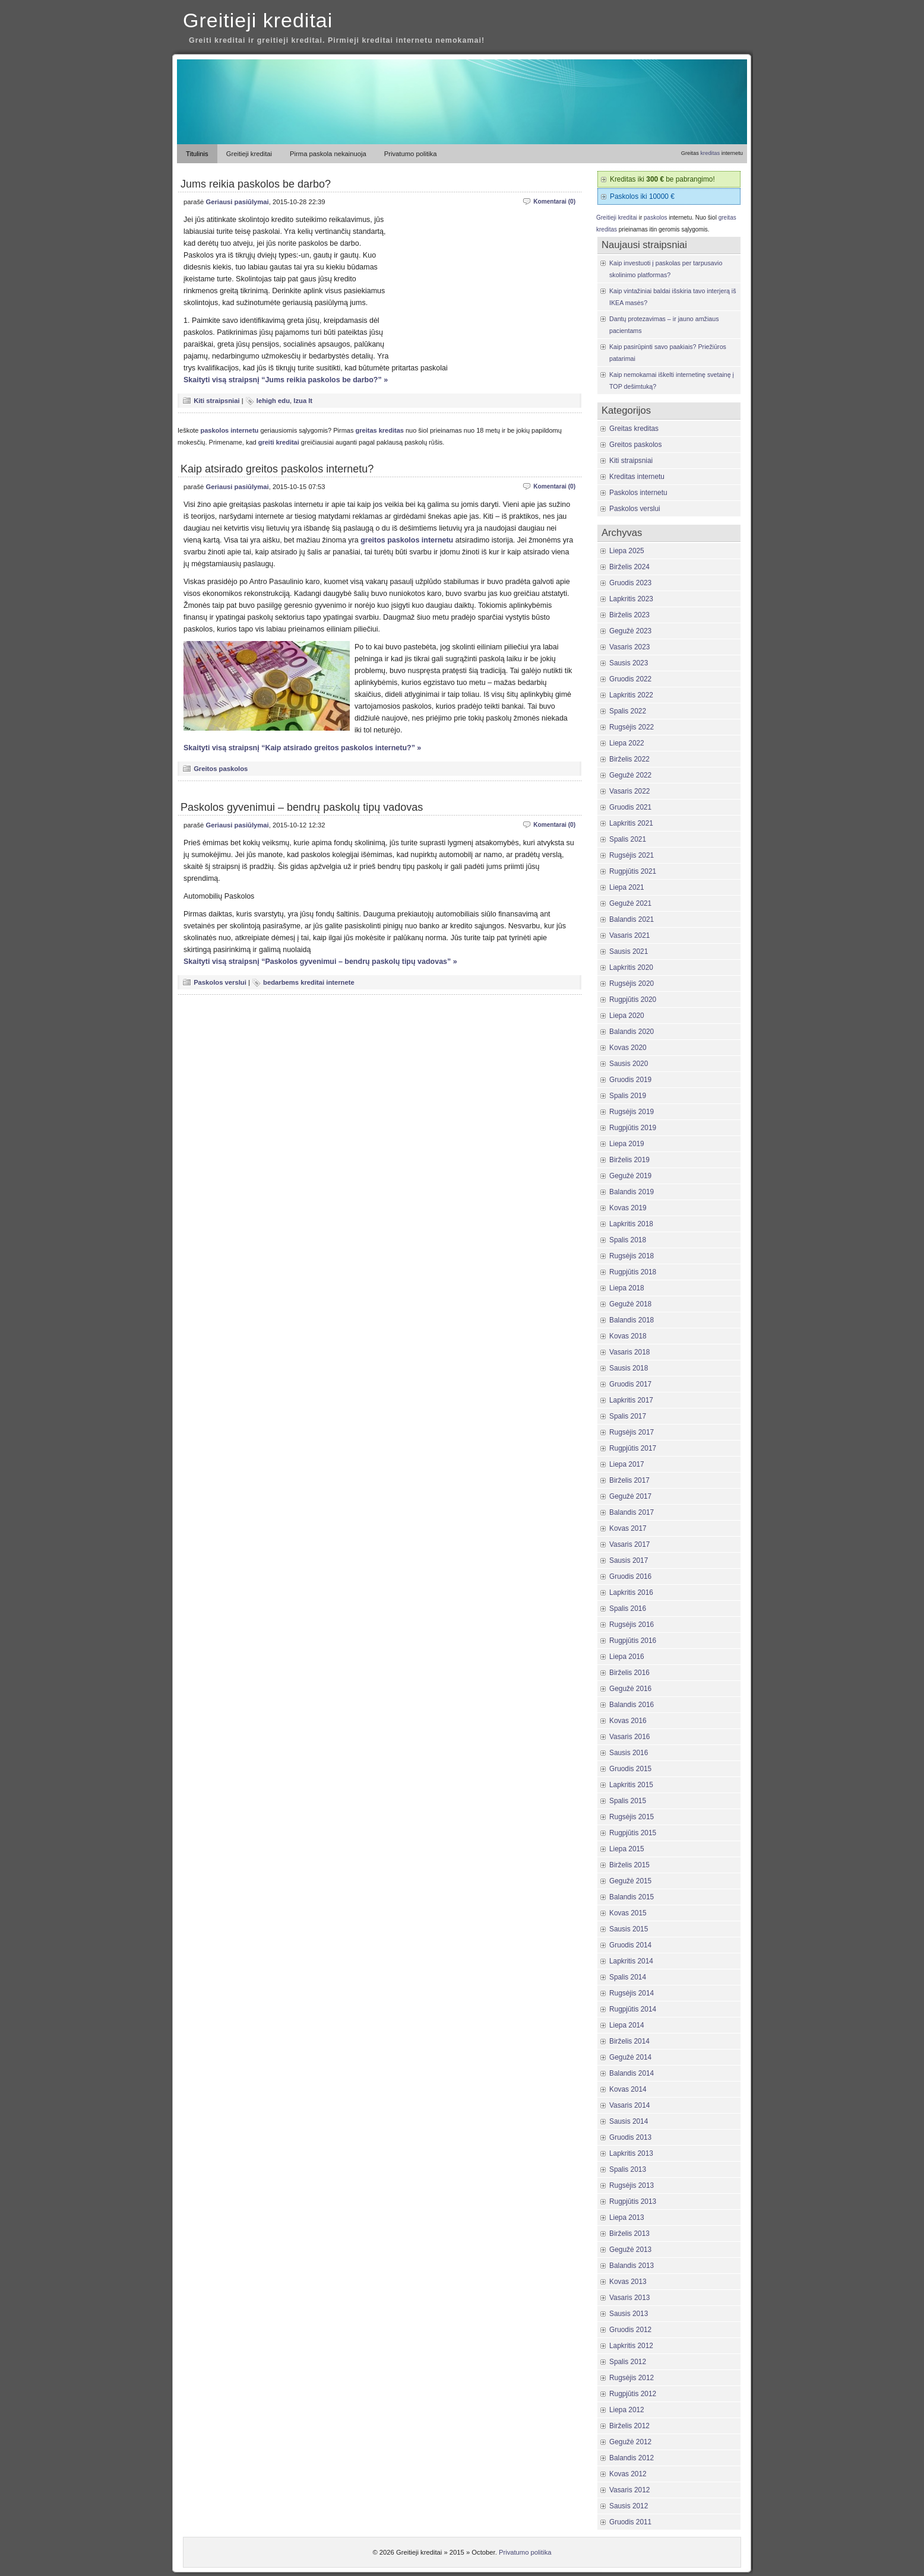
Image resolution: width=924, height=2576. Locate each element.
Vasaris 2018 (629, 1352)
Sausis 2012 (628, 2506)
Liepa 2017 (626, 1464)
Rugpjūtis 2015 (632, 1833)
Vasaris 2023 (629, 647)
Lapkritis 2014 (631, 1961)
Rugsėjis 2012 (631, 2378)
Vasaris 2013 (629, 2297)
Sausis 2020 (628, 1063)
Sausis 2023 (628, 663)
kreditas (710, 153)
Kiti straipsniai (216, 400)
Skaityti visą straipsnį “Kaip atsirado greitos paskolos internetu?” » (302, 748)
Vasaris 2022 (629, 791)
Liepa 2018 (626, 1288)
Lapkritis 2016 (631, 1592)
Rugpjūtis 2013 (632, 2201)
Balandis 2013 (631, 2265)
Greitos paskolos (221, 768)
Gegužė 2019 (630, 1176)
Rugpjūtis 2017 (632, 1448)
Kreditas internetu (636, 476)
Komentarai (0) (554, 201)
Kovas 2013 (628, 2281)
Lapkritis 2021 (631, 823)
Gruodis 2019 (630, 1080)
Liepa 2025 (626, 551)
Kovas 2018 (628, 1336)
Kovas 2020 (628, 1047)
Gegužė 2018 (630, 1304)
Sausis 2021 (628, 951)
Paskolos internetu (638, 492)
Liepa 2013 (626, 2217)
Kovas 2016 (628, 1721)
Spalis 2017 (627, 1416)
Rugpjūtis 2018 (632, 1272)
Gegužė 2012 (630, 2442)
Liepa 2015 (626, 1849)
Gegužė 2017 (630, 1496)
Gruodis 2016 (630, 1576)
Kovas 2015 (628, 1913)
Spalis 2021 (627, 839)
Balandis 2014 (631, 2073)
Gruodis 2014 (630, 1945)
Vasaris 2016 (629, 1737)
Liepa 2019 (626, 1144)
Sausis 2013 (628, 2313)
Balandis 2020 (631, 1031)
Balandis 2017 (631, 1512)
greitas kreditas (380, 430)
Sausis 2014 (628, 2121)
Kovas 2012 (628, 2474)
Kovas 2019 (628, 1208)
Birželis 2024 (629, 567)
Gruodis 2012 (630, 2330)
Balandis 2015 (631, 1897)
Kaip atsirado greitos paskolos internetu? (277, 469)
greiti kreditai (278, 442)
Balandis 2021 (631, 919)
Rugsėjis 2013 (631, 2185)
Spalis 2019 (627, 1096)
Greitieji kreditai (258, 20)
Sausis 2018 (628, 1368)
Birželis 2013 (629, 2233)
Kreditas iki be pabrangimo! (662, 179)
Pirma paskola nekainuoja (328, 153)
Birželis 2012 (629, 2426)
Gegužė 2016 (630, 1688)
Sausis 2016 (628, 1753)
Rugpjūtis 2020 (632, 999)
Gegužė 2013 (630, 2249)
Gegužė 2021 (630, 903)
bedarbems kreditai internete (309, 982)
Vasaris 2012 (629, 2490)
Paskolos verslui (220, 982)
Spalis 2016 (627, 1608)
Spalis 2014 (627, 1977)
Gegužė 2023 (630, 631)
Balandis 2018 (631, 1320)
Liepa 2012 (626, 2410)
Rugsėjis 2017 (631, 1432)
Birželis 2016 (629, 1672)
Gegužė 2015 (630, 1881)
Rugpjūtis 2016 (632, 1640)
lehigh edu (273, 400)
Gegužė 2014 (630, 2057)
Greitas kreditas (634, 428)
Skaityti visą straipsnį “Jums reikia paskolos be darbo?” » (285, 380)
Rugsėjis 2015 (631, 1817)
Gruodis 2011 (630, 2522)
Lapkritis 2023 (631, 599)
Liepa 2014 (626, 2025)
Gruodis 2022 (630, 679)
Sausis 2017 (628, 1560)
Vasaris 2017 (629, 1544)
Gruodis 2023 (630, 583)
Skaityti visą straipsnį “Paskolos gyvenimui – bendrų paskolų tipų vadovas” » (320, 961)
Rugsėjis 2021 (631, 855)
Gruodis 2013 (630, 2137)
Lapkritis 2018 (631, 1224)
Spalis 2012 (627, 2362)
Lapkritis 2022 (631, 695)
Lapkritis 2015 (631, 1785)
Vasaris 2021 (629, 935)
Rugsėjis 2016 (631, 1624)
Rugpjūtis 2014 (632, 2009)
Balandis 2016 (631, 1705)
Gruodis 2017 (630, 1384)
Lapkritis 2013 (631, 2153)
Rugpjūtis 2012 (632, 2394)
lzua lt (302, 400)
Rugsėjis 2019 (631, 1112)
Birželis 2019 (629, 1160)
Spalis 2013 (627, 2169)
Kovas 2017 (628, 1528)
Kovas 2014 (628, 2089)
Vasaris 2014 (629, 2105)
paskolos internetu (230, 430)
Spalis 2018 (627, 1240)
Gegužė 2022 (630, 775)
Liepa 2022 (626, 743)
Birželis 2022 (629, 759)
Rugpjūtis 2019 (632, 1128)
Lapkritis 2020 (631, 967)
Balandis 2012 (631, 2458)
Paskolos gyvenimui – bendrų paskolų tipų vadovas (302, 807)
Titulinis (197, 153)
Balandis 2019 (631, 1192)
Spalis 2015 (627, 1801)
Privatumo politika (410, 153)
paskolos (655, 217)
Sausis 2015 (628, 1929)
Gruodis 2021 (630, 807)
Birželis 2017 (629, 1480)
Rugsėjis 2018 (631, 1256)
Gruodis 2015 (630, 1769)
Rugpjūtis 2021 (632, 871)
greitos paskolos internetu (406, 540)
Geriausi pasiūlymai (236, 201)
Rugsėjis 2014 (631, 1993)
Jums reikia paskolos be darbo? (256, 184)
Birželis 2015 (629, 1865)
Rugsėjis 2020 (631, 983)
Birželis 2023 (629, 615)
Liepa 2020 (626, 1015)
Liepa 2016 (626, 1656)
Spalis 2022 (627, 711)
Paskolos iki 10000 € (642, 196)
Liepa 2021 (626, 887)
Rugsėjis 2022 (631, 727)
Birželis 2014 (629, 2041)
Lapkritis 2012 (631, 2346)
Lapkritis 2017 (631, 1400)
